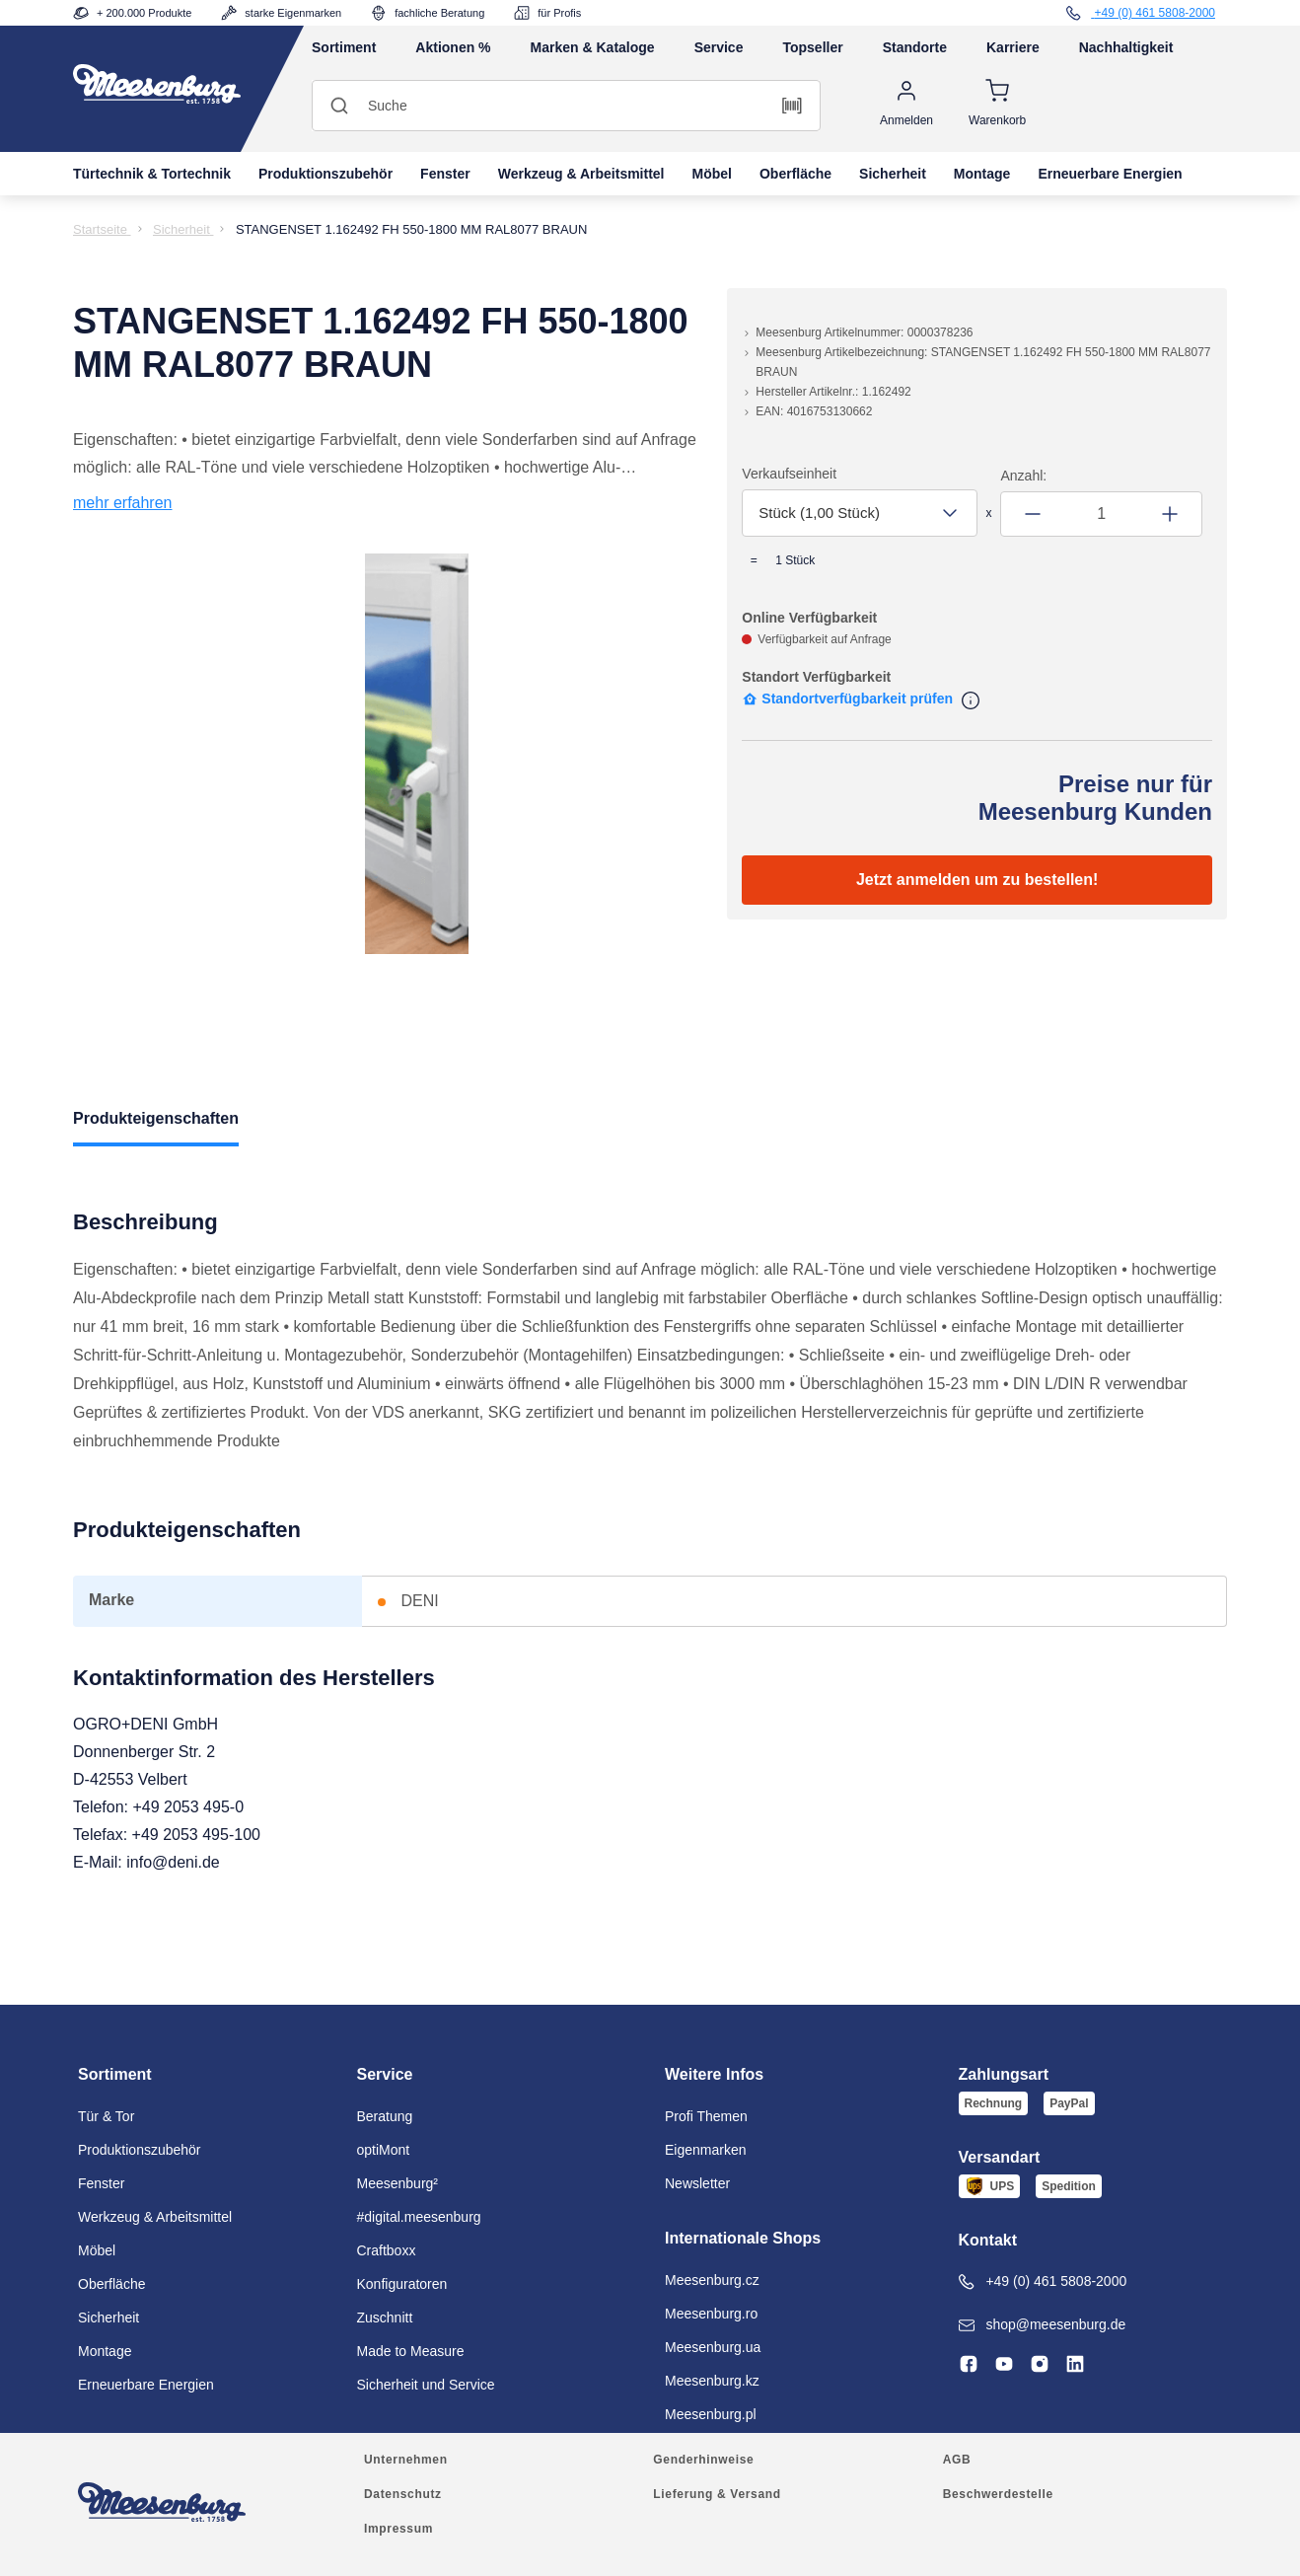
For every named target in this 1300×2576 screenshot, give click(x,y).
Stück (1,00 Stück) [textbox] (819, 512)
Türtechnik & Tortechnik (152, 174)
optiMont (383, 2150)
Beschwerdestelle (998, 2494)
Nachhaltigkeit (1126, 47)
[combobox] (859, 513)
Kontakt (988, 2240)
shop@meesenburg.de (1042, 2325)
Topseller (812, 47)
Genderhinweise (703, 2459)
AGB (957, 2459)
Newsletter (697, 2183)
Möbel (712, 174)
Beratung (385, 2116)
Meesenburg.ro (711, 2313)
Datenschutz (403, 2494)
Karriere (1013, 47)
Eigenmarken (706, 2150)
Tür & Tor (106, 2116)
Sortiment (344, 47)
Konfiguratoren (402, 2284)
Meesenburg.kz (712, 2381)
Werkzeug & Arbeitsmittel (581, 174)
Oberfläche (795, 174)
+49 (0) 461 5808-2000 (1043, 2281)
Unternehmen (406, 2459)
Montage (982, 174)
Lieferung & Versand (716, 2494)
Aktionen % (452, 47)
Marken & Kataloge (593, 47)
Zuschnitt (385, 2317)
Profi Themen (706, 2116)
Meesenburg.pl (711, 2414)
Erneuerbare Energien (1110, 174)
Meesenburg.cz (712, 2280)
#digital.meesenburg (419, 2217)
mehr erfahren (123, 502)
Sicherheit (892, 174)
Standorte (915, 47)
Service (719, 47)
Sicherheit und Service (426, 2384)
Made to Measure (411, 2351)
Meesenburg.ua (712, 2347)
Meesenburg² (398, 2183)
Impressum (398, 2529)
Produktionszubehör (325, 174)
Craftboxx (386, 2250)
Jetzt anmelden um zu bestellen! (977, 879)
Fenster (445, 174)
